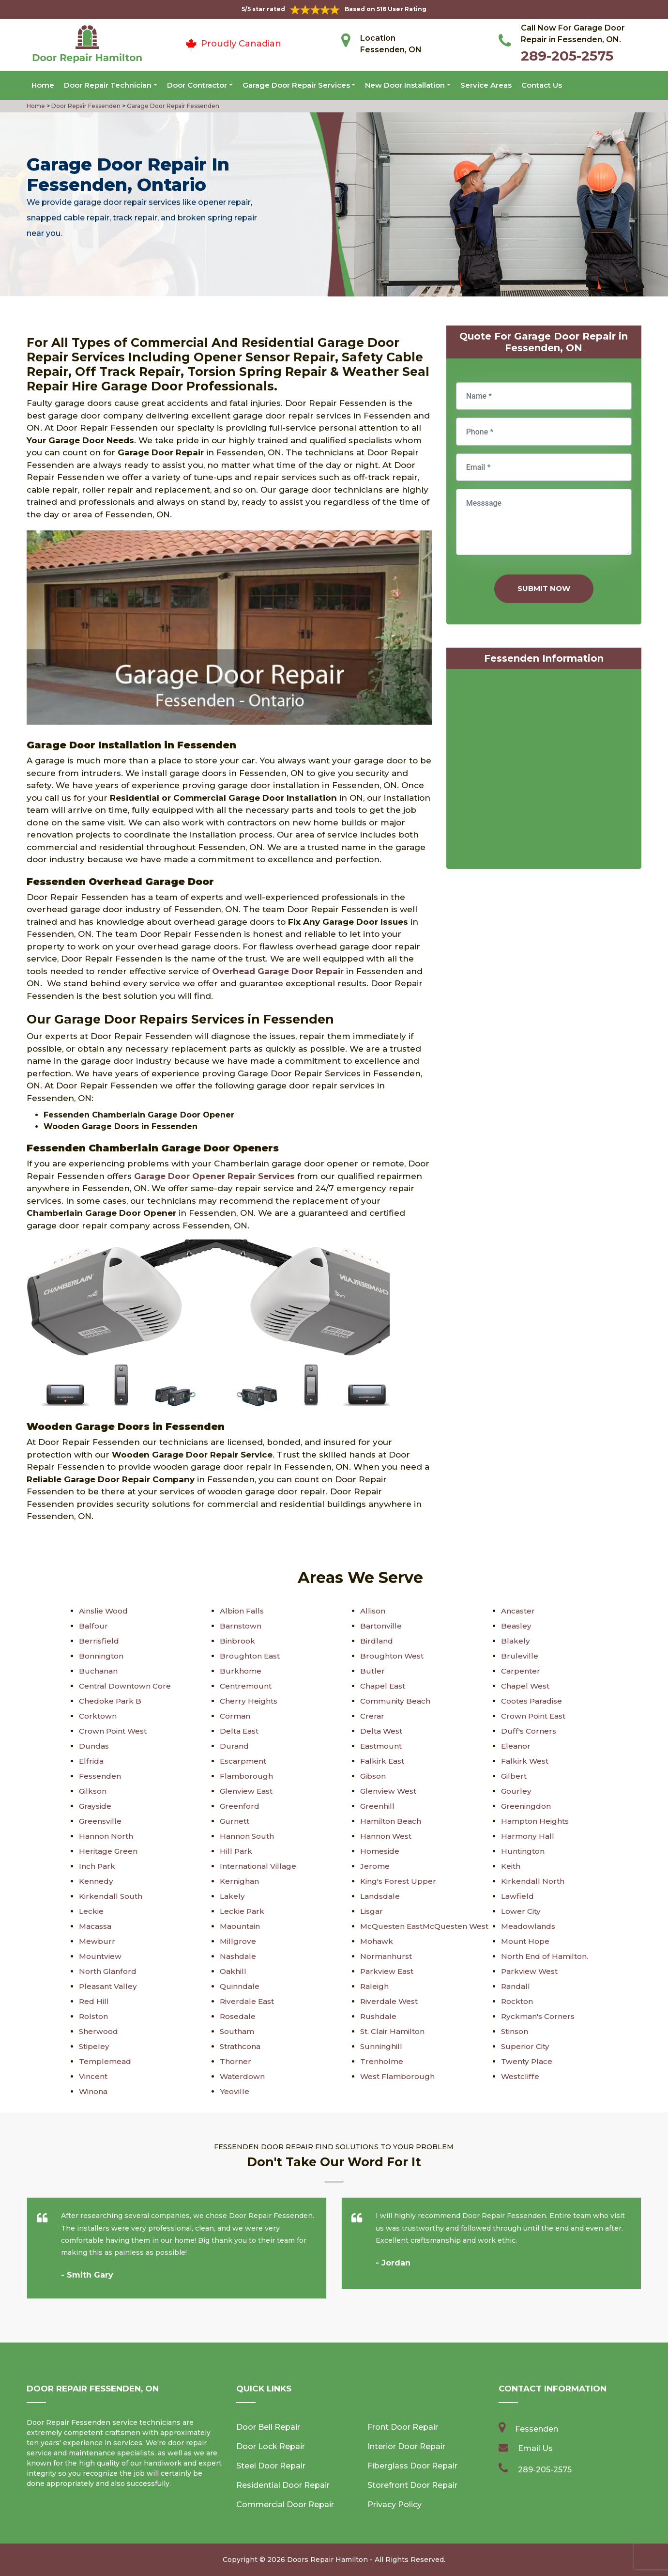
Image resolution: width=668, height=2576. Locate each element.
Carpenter (521, 1671)
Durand (234, 1746)
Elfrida (91, 1761)
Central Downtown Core (126, 1686)
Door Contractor (197, 85)
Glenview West (389, 1791)
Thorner (235, 2061)
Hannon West (387, 1836)
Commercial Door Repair (285, 2504)
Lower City (522, 1911)
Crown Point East (535, 1716)
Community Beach (396, 1701)
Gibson (374, 1776)
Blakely (515, 1640)
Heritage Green (108, 1851)
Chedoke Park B (111, 1701)
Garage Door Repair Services (296, 85)
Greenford (239, 1806)
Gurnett (235, 1821)
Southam (238, 2031)
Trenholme (381, 2061)
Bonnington (102, 1655)
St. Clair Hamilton (394, 2031)
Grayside (96, 1806)
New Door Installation (405, 85)
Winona (94, 2091)
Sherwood (99, 2031)
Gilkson (93, 1791)
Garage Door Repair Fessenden (172, 105)
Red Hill (94, 2001)
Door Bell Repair (268, 2427)
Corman (236, 1716)
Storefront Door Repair (412, 2485)
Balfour (93, 1625)
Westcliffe (521, 2076)
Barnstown (241, 1625)
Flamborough (246, 1776)
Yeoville (234, 2091)
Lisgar (372, 1911)
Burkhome (240, 1671)
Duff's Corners (529, 1731)
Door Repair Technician (108, 85)
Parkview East (388, 1971)
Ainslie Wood (105, 1610)
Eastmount (382, 1746)
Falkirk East (383, 1761)
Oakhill (233, 1971)
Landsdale (380, 1896)
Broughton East (251, 1655)
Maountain (241, 1926)
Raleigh (375, 1986)
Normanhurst (386, 1956)
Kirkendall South (111, 1896)
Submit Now (543, 588)
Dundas (94, 1746)
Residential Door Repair (283, 2485)
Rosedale (238, 2016)
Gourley (516, 1791)
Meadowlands (529, 1926)
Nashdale (238, 1956)
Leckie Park (243, 1911)
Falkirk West (525, 1761)
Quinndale (240, 1986)
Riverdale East (248, 2001)
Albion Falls (242, 1610)
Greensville (100, 1821)
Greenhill (377, 1806)
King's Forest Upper (399, 1881)
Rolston (94, 2016)
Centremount (246, 1686)
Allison (373, 1610)
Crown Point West (115, 1731)
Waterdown (243, 2076)
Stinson (516, 2031)
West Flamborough (398, 2076)
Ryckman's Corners (539, 2016)
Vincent (93, 2076)
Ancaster (518, 1610)
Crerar (372, 1716)
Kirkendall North (533, 1881)
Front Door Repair (402, 2427)
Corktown (98, 1716)
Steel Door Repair (270, 2465)
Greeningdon (526, 1806)
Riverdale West (390, 2001)
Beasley (516, 1625)
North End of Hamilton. (546, 1956)
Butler (372, 1671)
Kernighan (240, 1881)
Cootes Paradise (533, 1701)
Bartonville (381, 1625)
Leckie (92, 1911)
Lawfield (517, 1896)
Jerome (375, 1866)
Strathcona (241, 2046)
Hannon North (107, 1836)
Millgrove (238, 1941)
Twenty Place (527, 2061)
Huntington (523, 1851)
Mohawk (377, 1941)
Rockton (518, 2001)
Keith (511, 1866)
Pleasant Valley (108, 1986)
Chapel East (384, 1686)
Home (42, 85)
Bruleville (518, 1655)
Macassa (96, 1926)
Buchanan (98, 1671)
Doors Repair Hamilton (327, 2559)
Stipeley (94, 2046)
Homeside (380, 1851)
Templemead (105, 2061)
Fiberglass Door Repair (412, 2465)
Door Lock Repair (270, 2446)
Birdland (376, 1640)
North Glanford (108, 1971)
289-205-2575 (567, 55)
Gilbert (514, 1776)
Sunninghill (381, 2046)
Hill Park (236, 1851)
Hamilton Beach (392, 1821)
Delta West (382, 1731)
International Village (259, 1866)
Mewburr (96, 1941)
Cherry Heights (249, 1701)
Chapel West (526, 1686)
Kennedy (96, 1881)
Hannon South (248, 1836)
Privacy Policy (394, 2504)
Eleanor (516, 1746)
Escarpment (244, 1761)
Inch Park (97, 1866)
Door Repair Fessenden (85, 105)
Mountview (101, 1956)
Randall (516, 1986)
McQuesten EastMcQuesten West (427, 1926)
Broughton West (392, 1655)
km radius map (544, 771)
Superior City (526, 2046)
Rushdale (378, 2016)
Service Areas (486, 85)
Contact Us (541, 85)
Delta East (240, 1731)
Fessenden (100, 1776)
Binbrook (238, 1640)
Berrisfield (99, 1640)
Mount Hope (526, 1941)
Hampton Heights (536, 1821)
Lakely (232, 1896)
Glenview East (247, 1791)
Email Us (535, 2448)
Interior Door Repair (406, 2446)
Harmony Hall (528, 1836)
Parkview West (530, 1971)
